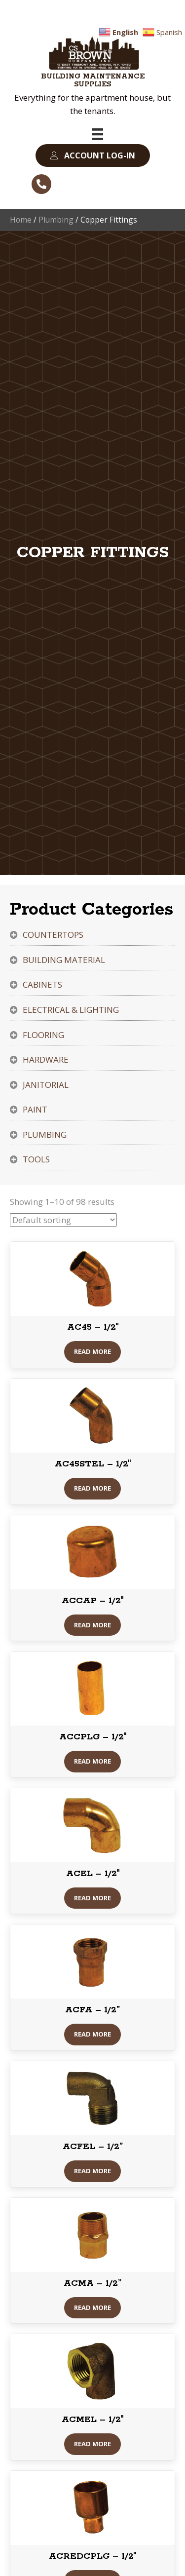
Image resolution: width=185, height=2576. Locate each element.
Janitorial (46, 1084)
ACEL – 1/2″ (92, 1873)
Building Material (64, 959)
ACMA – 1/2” (92, 2283)
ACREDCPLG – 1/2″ (92, 2556)
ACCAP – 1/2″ (92, 1600)
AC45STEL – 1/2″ (93, 1464)
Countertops (53, 934)
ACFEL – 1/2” (93, 2146)
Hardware (46, 1059)
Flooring (43, 1034)
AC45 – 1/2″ (92, 1327)
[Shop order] (63, 1220)
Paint (35, 1109)
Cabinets (42, 984)
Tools (36, 1159)
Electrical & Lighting (71, 1009)
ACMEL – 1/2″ (92, 2419)
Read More (92, 1351)
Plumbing (56, 219)
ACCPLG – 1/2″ (92, 1736)
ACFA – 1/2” (92, 2009)
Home (21, 219)
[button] (93, 155)
